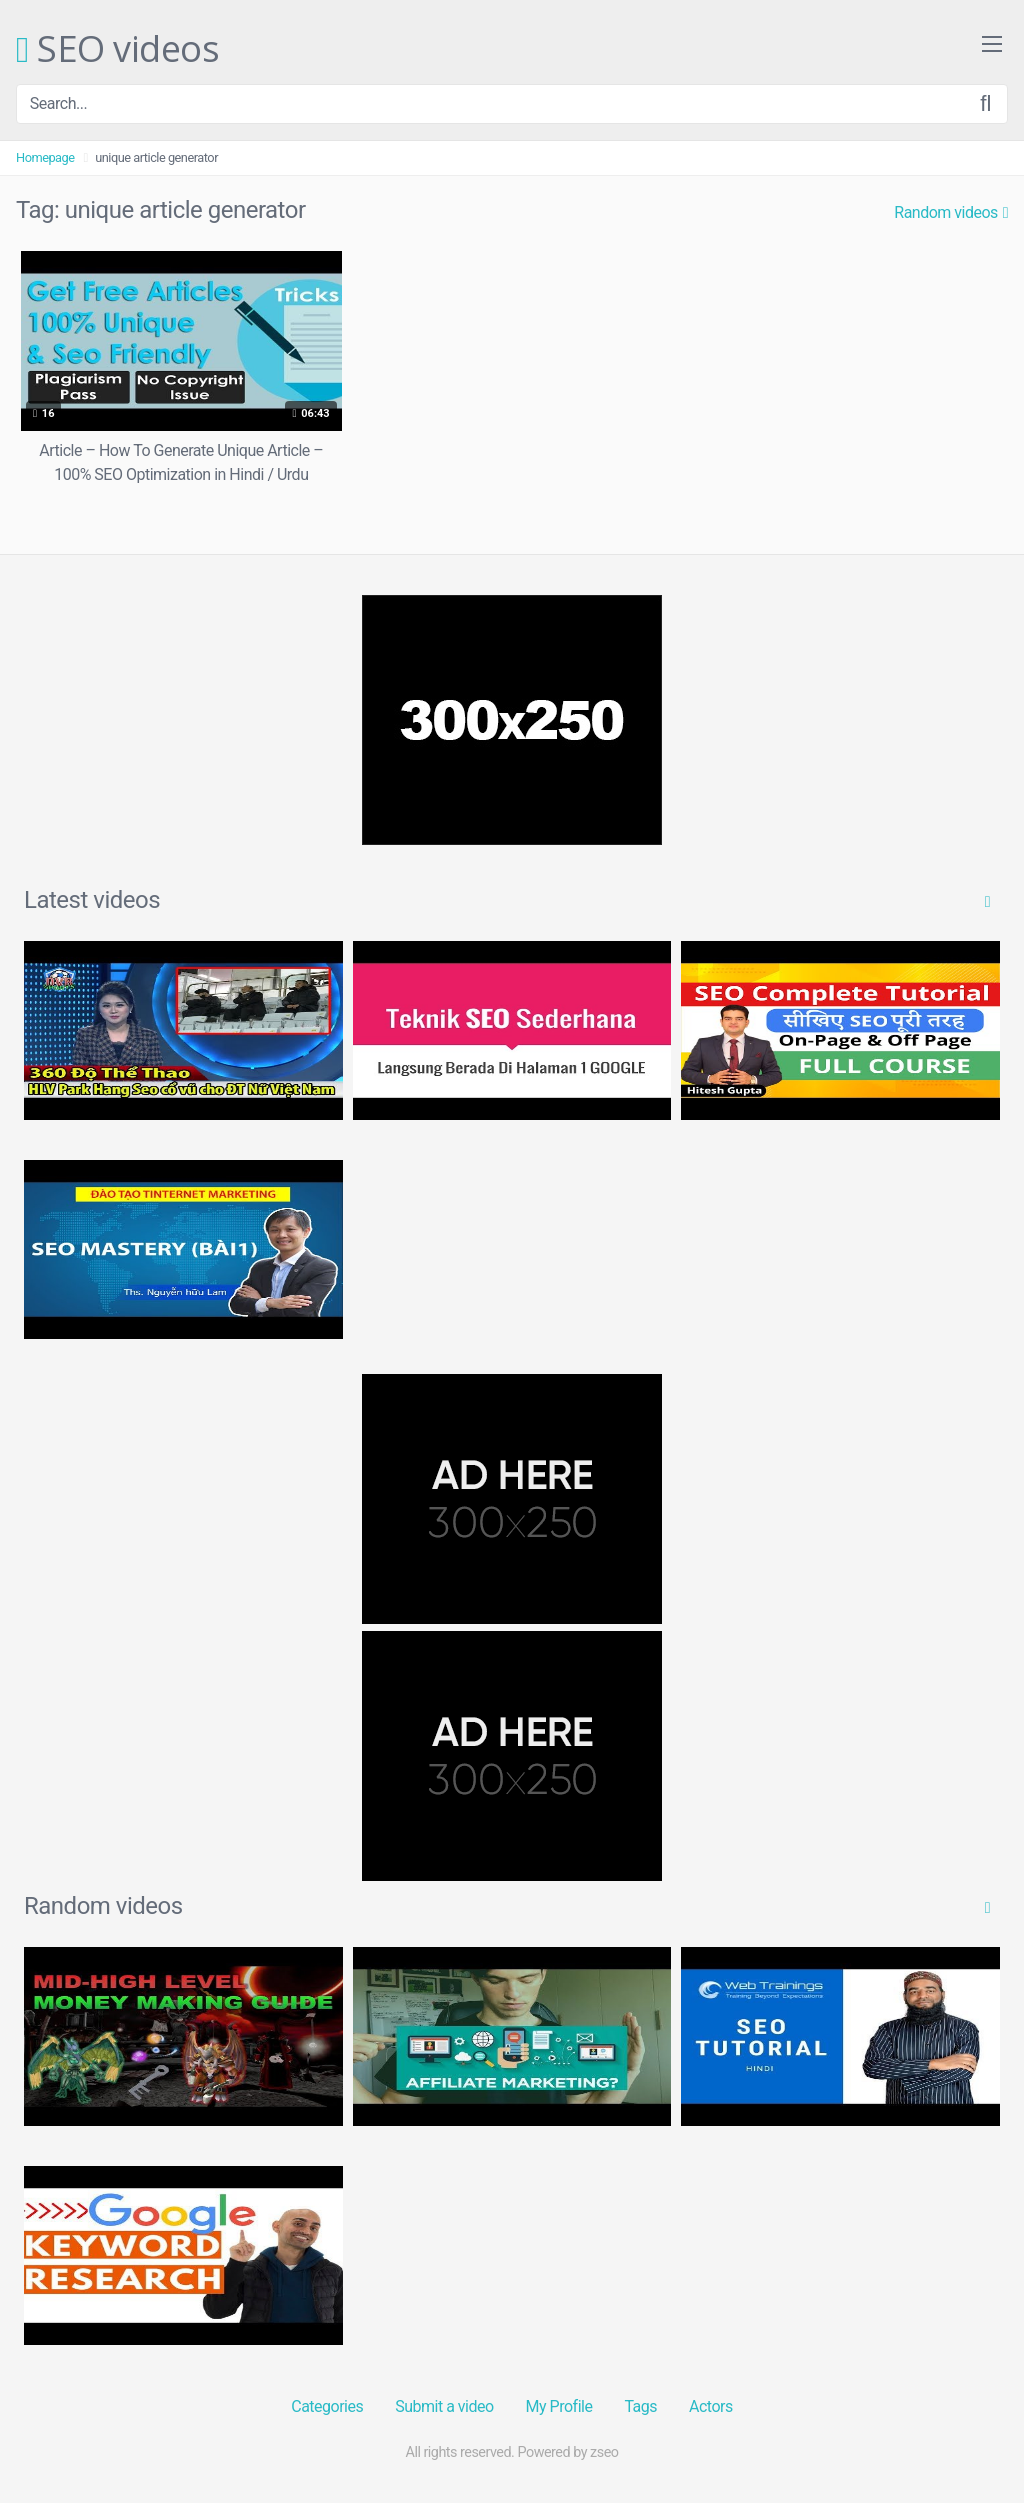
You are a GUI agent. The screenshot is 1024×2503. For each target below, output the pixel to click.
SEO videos (117, 50)
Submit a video (444, 2406)
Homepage (45, 157)
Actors (711, 2406)
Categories (327, 2406)
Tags (640, 2406)
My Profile (559, 2406)
